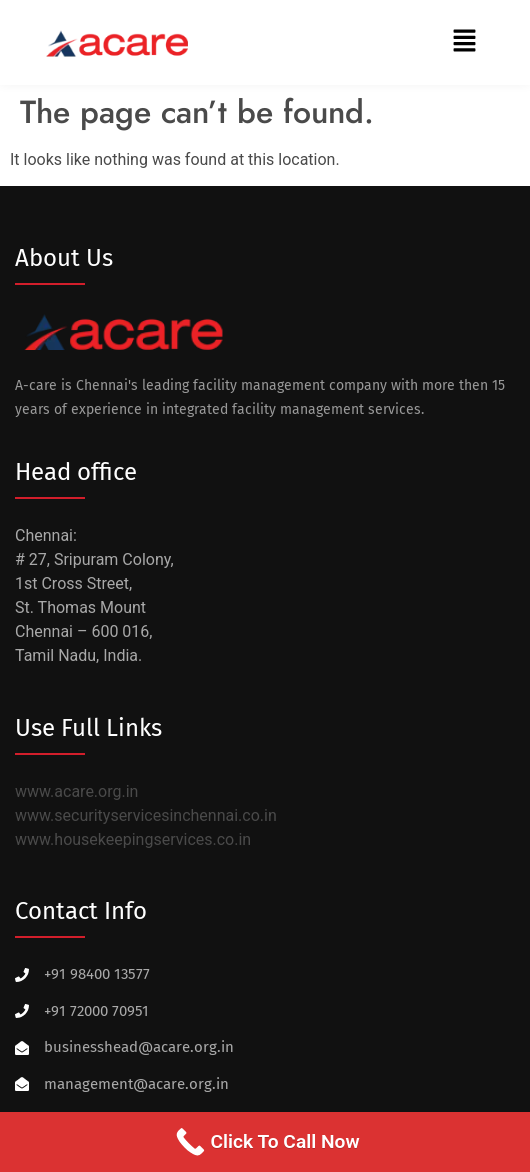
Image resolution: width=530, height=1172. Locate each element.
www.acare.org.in (76, 791)
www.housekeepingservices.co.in (133, 839)
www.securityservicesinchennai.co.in (146, 815)
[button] (465, 42)
